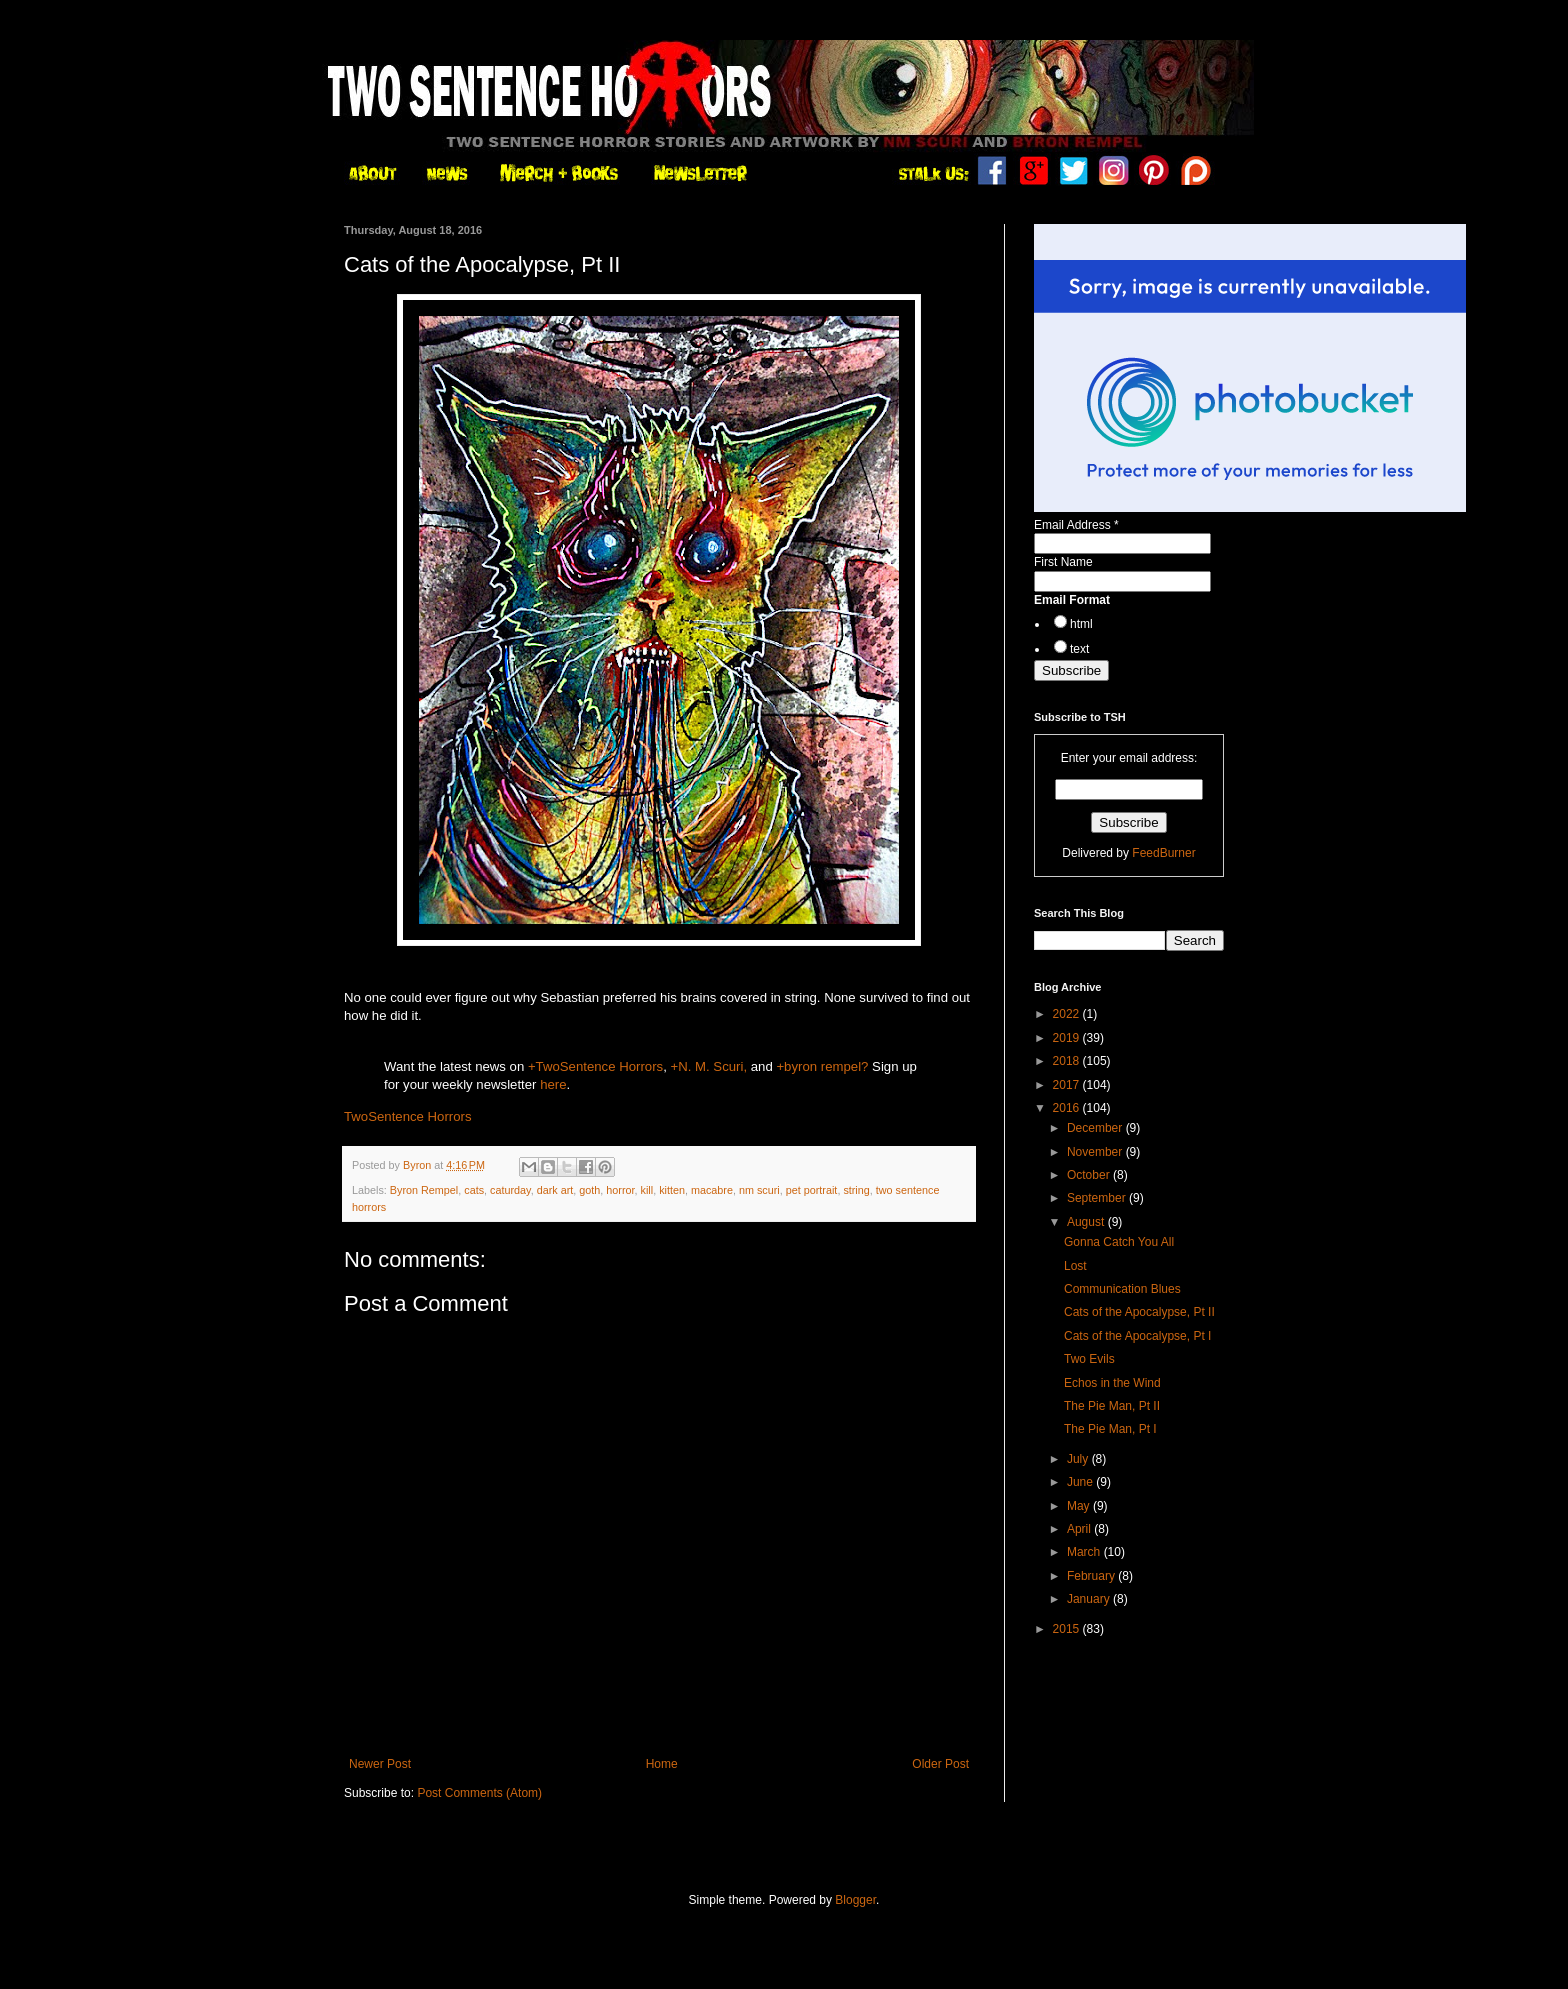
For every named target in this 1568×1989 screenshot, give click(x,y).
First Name (1063, 562)
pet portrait (812, 1190)
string (856, 1190)
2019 (1068, 1038)
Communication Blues (1122, 1289)
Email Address (1076, 525)
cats (474, 1190)
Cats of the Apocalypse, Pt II (1139, 1312)
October (1090, 1175)
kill (647, 1190)
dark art (555, 1190)
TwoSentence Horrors (408, 1116)
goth (589, 1190)
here (553, 1084)
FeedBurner (1163, 853)
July (1079, 1459)
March (1085, 1552)
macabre (712, 1190)
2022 (1068, 1014)
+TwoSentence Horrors (595, 1066)
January (1090, 1599)
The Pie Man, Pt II (1112, 1406)
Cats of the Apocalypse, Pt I (1137, 1336)
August (1087, 1222)
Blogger (855, 1900)
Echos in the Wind (1112, 1383)
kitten (672, 1190)
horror (620, 1190)
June (1081, 1482)
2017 (1068, 1085)
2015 (1068, 1629)
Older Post (940, 1764)
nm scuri (759, 1190)
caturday (510, 1190)
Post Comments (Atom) (479, 1793)
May (1080, 1506)
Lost (1075, 1266)
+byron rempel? (822, 1066)
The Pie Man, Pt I (1110, 1429)
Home (662, 1764)
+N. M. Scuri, (709, 1066)
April (1080, 1529)
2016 (1068, 1108)
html (1081, 624)
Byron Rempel (424, 1190)
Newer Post (380, 1764)
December (1096, 1128)
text (1079, 649)
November (1096, 1152)
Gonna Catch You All (1119, 1242)
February (1092, 1576)
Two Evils (1089, 1359)
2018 (1068, 1061)
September (1098, 1198)
